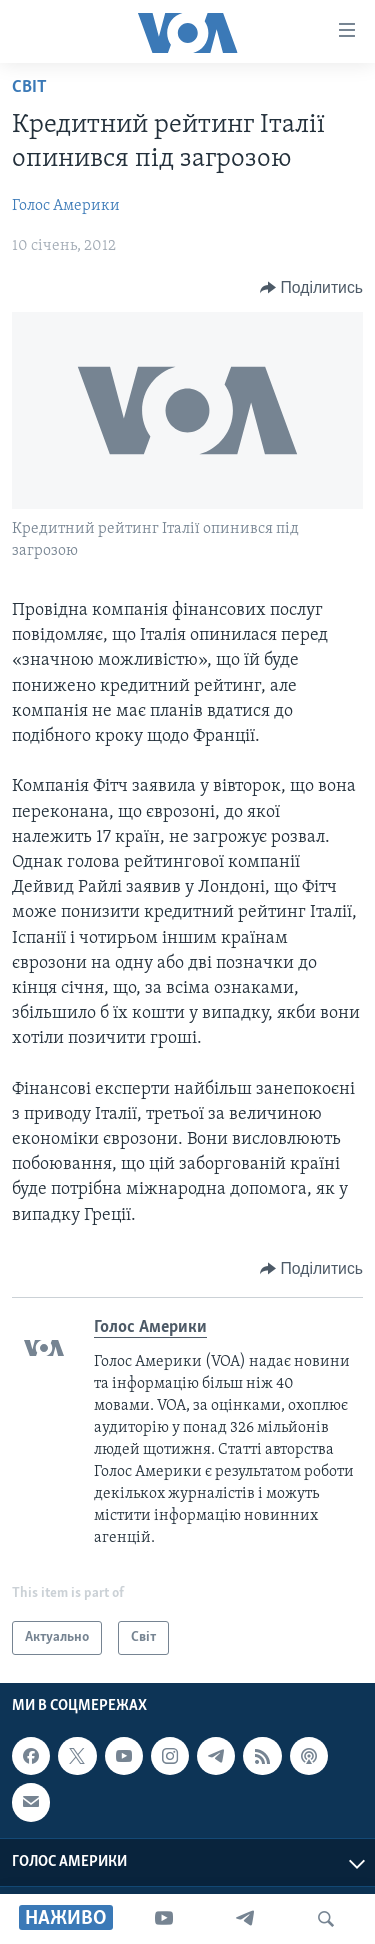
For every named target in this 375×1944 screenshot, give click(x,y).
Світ (29, 87)
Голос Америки (66, 206)
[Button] (311, 288)
